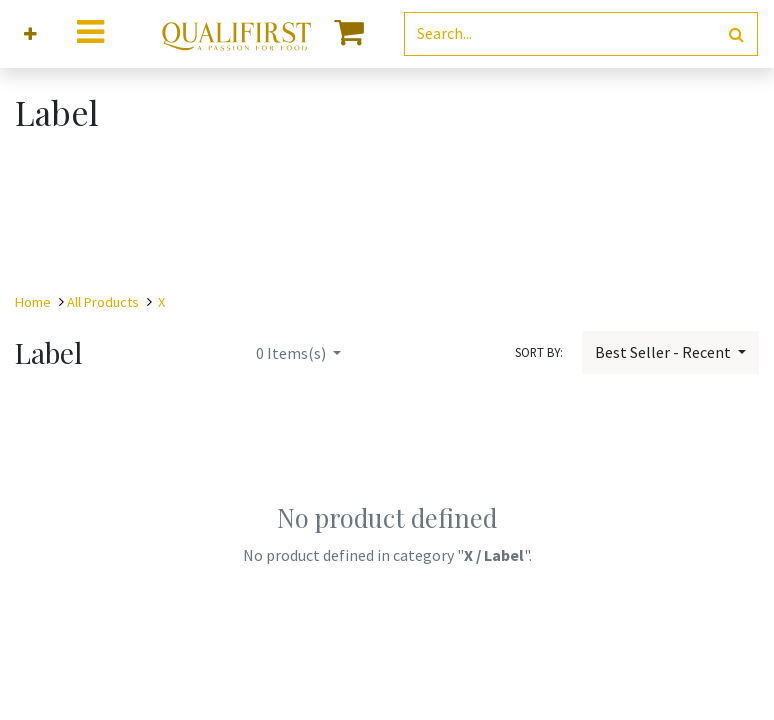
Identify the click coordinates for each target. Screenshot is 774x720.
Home (33, 302)
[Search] (736, 34)
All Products (103, 302)
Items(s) (292, 353)
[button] (30, 34)
